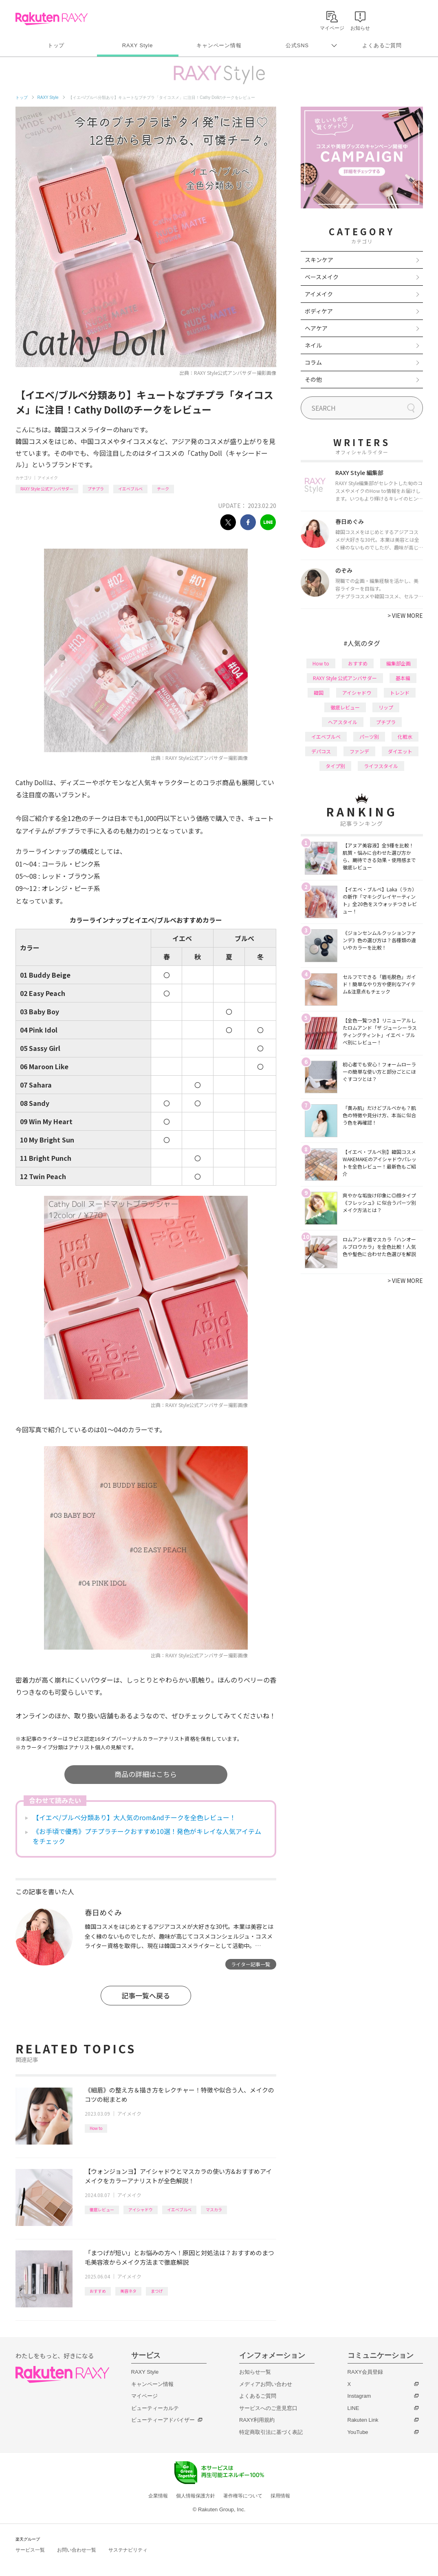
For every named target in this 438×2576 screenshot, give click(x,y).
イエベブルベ (130, 489)
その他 (313, 379)
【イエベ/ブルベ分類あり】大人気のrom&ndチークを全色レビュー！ (134, 1817)
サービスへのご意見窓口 (268, 2408)
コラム (313, 362)
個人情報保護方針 (195, 2496)
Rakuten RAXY (51, 18)
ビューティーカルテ (155, 2408)
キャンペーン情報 (218, 45)
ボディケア (319, 311)
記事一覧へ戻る (145, 1995)
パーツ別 (369, 736)
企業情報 (158, 2496)
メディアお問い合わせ (265, 2384)
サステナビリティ (127, 2550)
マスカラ (214, 2209)
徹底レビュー (102, 2209)
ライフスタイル (381, 765)
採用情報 (280, 2496)
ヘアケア (316, 328)
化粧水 (405, 736)
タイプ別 (335, 765)
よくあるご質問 (381, 45)
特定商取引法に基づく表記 (271, 2432)
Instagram (359, 2396)
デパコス (321, 751)
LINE (353, 2408)
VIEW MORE (405, 615)
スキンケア (319, 260)
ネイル (313, 345)
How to (96, 2128)
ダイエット (400, 751)
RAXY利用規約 (257, 2420)
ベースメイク (322, 277)
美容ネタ (128, 2291)
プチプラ (96, 489)
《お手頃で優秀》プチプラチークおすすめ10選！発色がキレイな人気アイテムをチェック (147, 1836)
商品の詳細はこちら (145, 1774)
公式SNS (297, 45)
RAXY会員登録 (365, 2372)
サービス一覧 (30, 2550)
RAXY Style (137, 45)
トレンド (399, 692)
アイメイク (47, 478)
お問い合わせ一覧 (76, 2550)
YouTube (358, 2432)
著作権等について (242, 2496)
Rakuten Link (363, 2420)
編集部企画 (398, 663)
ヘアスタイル (342, 721)
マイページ (144, 2396)
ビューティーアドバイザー (163, 2420)
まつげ (157, 2291)
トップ (56, 45)
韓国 (319, 692)
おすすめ (98, 2291)
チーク (163, 489)
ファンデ (359, 751)
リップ (386, 707)
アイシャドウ (140, 2209)
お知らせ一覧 (255, 2372)
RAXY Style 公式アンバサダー (46, 489)
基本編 (403, 677)
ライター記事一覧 (250, 1964)
